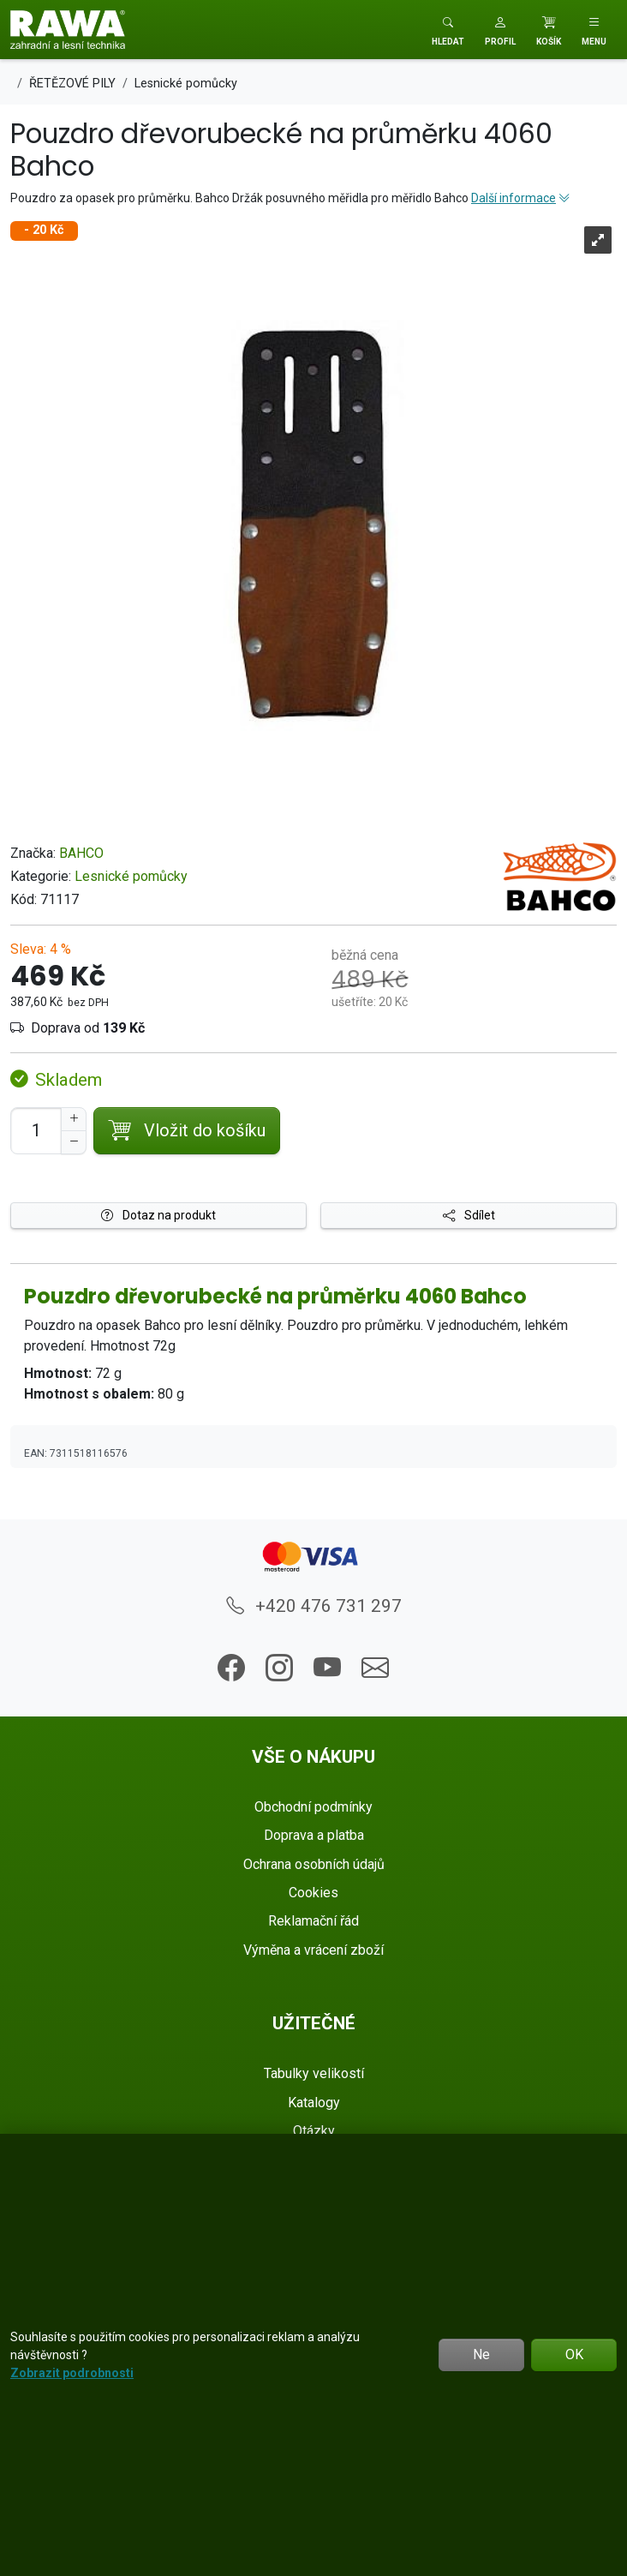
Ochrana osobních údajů (314, 1864)
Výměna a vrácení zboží (313, 1950)
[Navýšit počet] (74, 1119)
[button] (500, 29)
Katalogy (314, 2102)
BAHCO (81, 853)
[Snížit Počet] (74, 1142)
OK (574, 2354)
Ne (481, 2354)
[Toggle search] (448, 29)
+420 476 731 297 (314, 1606)
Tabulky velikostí (314, 2073)
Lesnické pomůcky (131, 876)
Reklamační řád (313, 1921)
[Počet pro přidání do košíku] (36, 1130)
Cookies (313, 1892)
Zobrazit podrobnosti (72, 2373)
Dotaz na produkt (158, 1215)
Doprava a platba (314, 1835)
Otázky (314, 2131)
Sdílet (469, 1215)
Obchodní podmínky (313, 1807)
